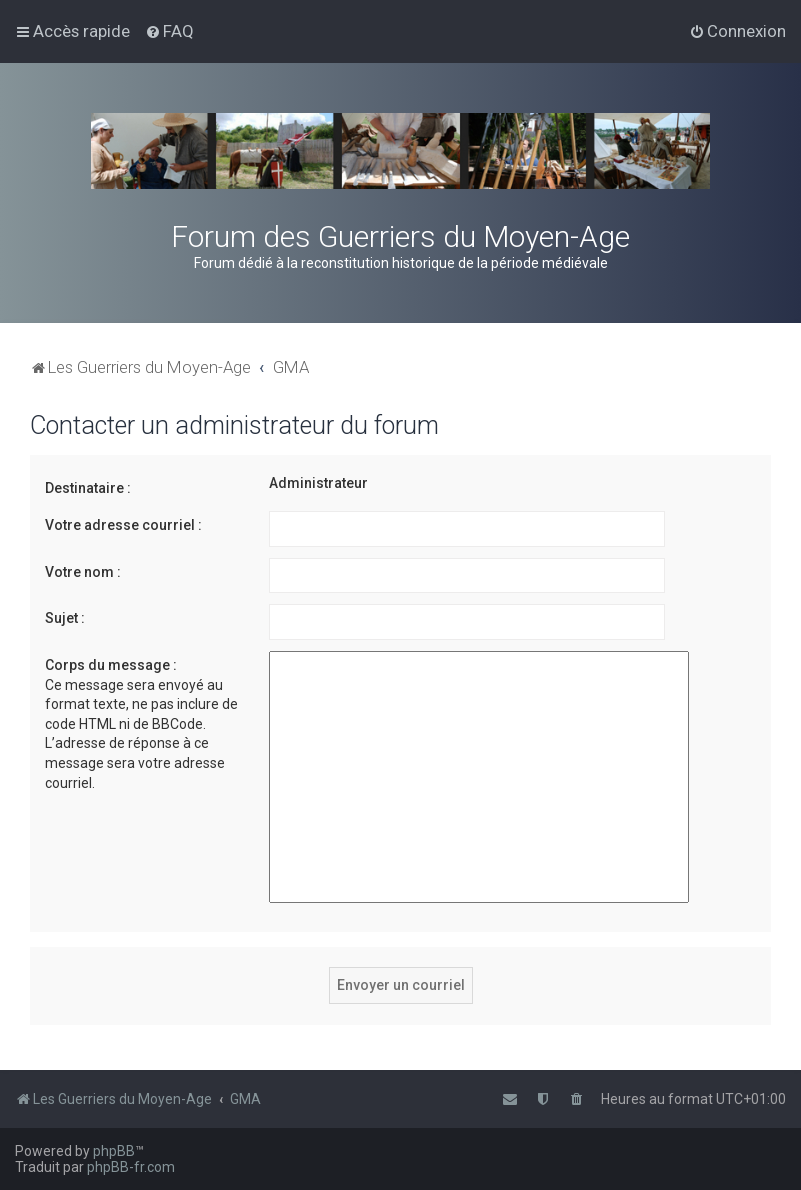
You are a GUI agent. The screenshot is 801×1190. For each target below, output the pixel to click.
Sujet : (65, 618)
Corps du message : (111, 665)
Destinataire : (88, 488)
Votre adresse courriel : (123, 525)
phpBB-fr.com (131, 1167)
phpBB (114, 1151)
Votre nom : (83, 572)
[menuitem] (169, 31)
